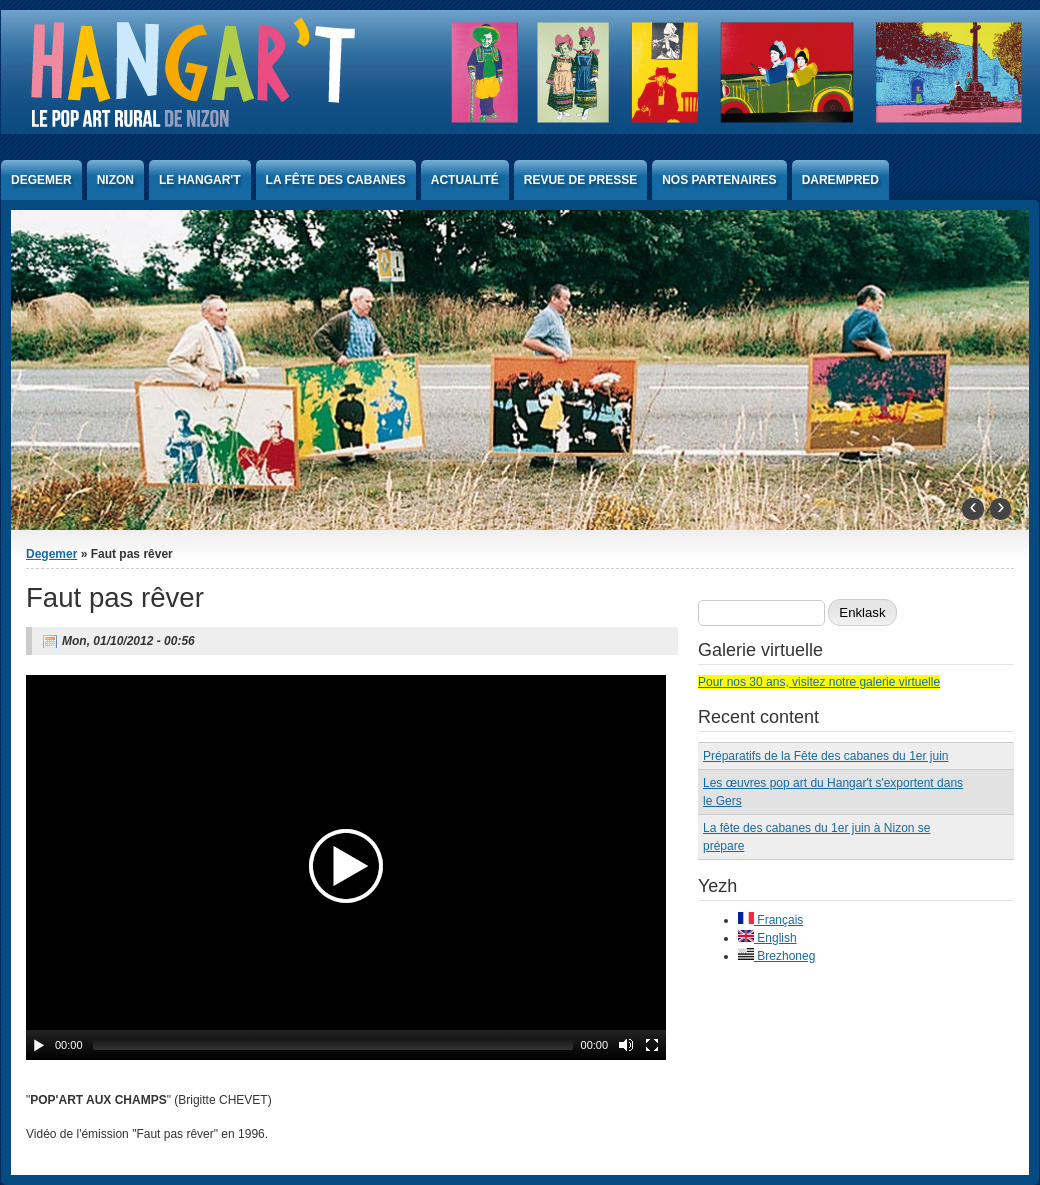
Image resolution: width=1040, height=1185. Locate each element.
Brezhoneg (776, 956)
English (767, 938)
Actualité (465, 180)
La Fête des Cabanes (336, 180)
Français (770, 920)
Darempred (840, 180)
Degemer (41, 180)
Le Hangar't (200, 180)
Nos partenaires (719, 180)
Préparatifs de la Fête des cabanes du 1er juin (825, 756)
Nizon (115, 180)
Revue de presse (580, 180)
